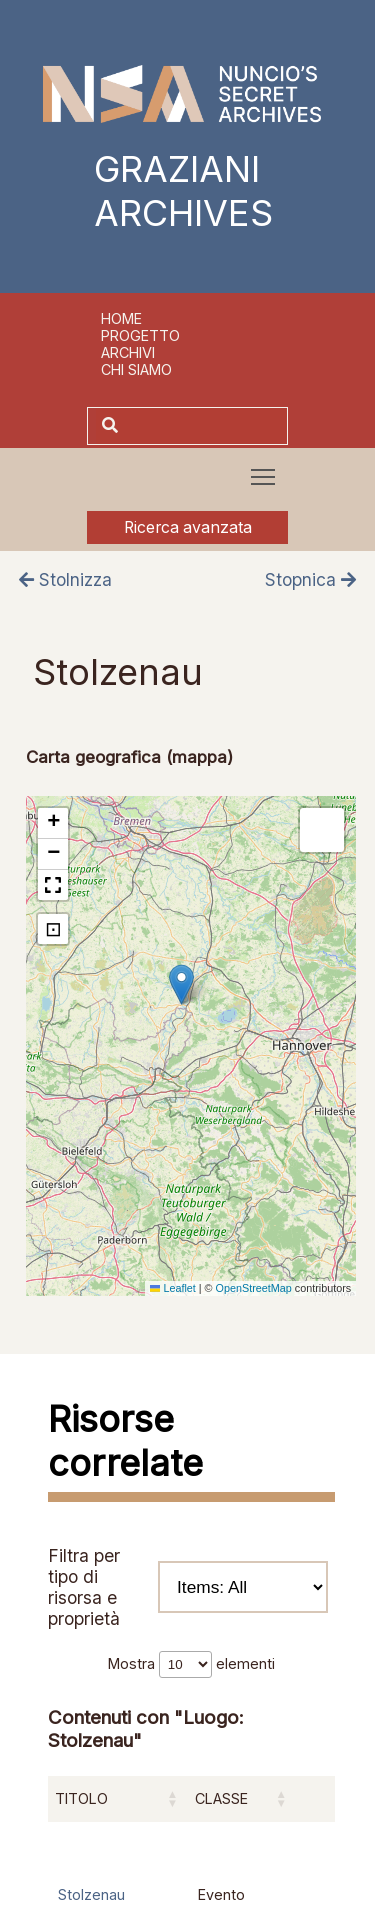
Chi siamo (136, 369)
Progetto (140, 335)
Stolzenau (91, 1894)
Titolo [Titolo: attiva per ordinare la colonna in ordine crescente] (81, 1798)
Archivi (128, 352)
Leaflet (173, 1288)
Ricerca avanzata (188, 527)
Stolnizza (65, 579)
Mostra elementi (191, 1663)
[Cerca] (206, 426)
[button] (181, 984)
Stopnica (310, 579)
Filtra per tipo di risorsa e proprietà (188, 1587)
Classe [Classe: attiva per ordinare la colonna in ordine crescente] (221, 1798)
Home (121, 318)
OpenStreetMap (254, 1288)
